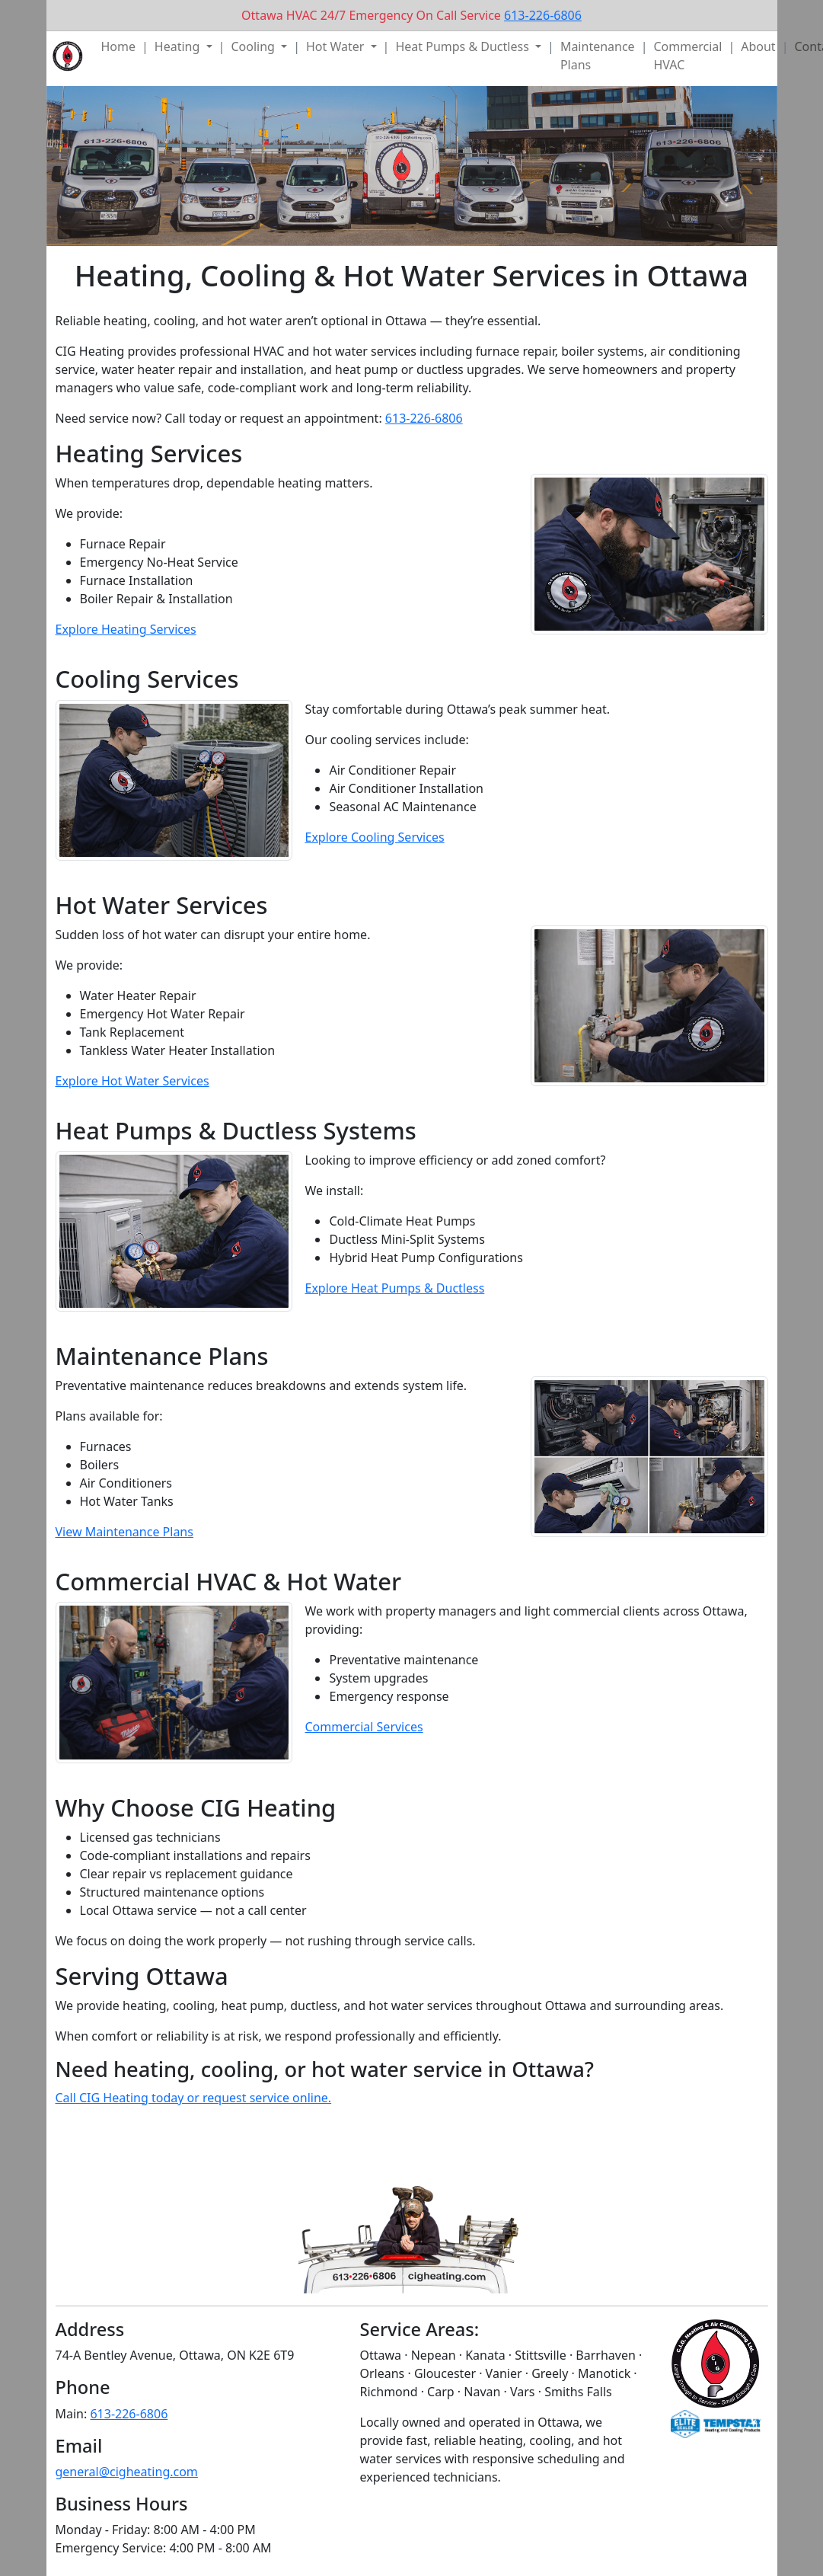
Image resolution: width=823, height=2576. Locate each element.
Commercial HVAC (687, 55)
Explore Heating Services (126, 629)
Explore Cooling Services (374, 837)
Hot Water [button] (337, 46)
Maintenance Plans (597, 55)
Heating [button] (179, 46)
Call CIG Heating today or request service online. (194, 2097)
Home (118, 46)
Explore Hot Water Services (132, 1080)
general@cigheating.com (127, 2471)
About (758, 46)
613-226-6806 (543, 15)
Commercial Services (364, 1726)
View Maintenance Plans (124, 1531)
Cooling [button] (254, 46)
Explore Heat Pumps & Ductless (394, 1288)
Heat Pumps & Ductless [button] (463, 46)
